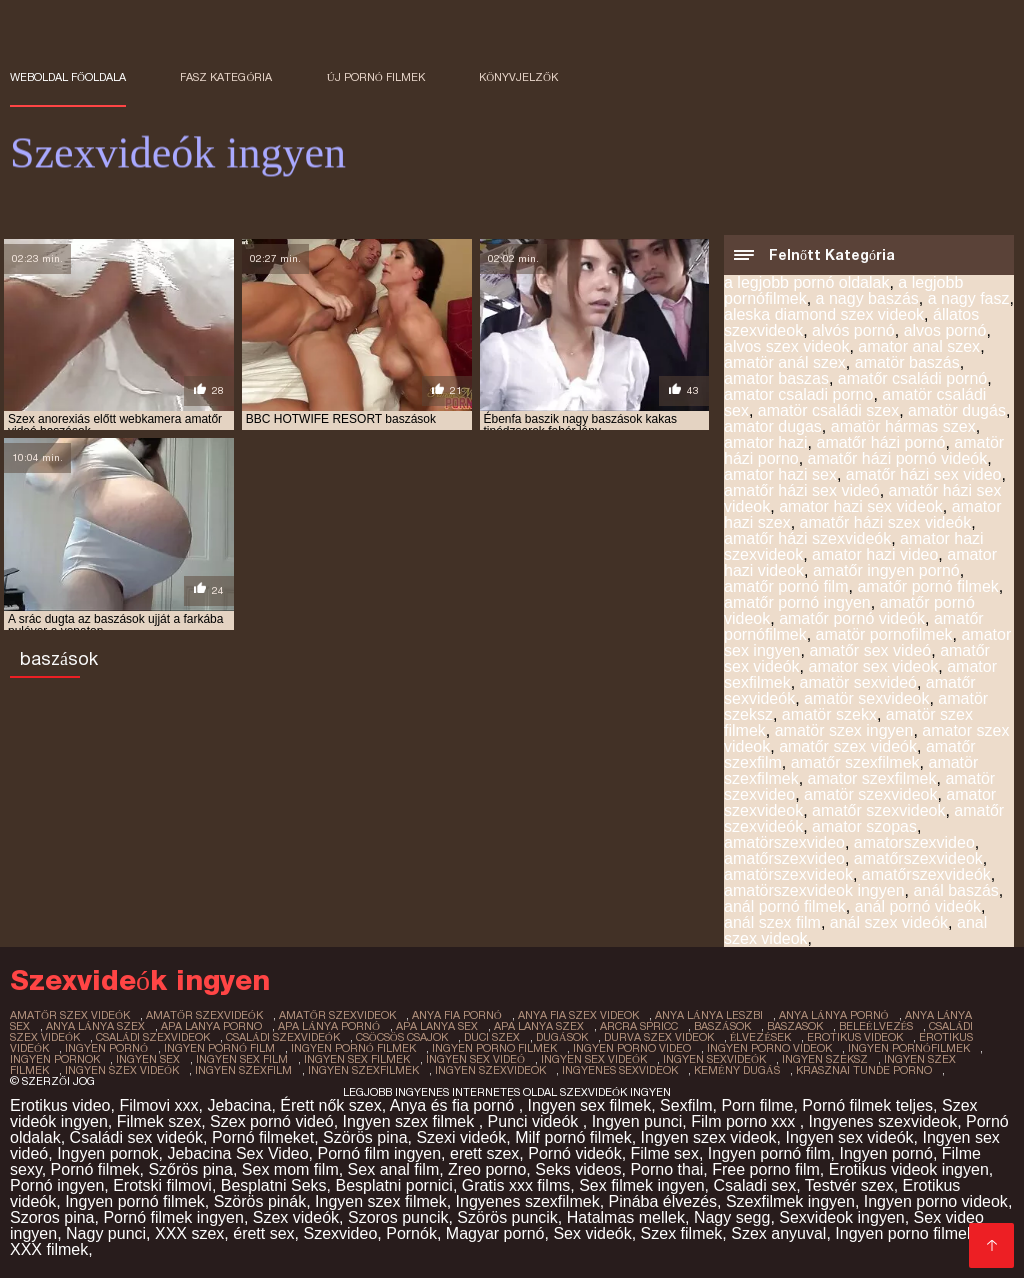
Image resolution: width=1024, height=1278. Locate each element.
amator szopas (864, 826)
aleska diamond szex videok (824, 314)
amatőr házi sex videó (802, 490)
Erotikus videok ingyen (909, 1169)
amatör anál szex (785, 362)
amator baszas (776, 378)
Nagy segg (732, 1217)
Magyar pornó (495, 1233)
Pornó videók (574, 1153)
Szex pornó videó (272, 1121)
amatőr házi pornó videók (898, 458)
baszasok (795, 1026)
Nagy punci (106, 1233)
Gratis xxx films (516, 1185)
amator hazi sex (780, 474)
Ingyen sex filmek (590, 1105)
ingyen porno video (632, 1048)
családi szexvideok (153, 1037)
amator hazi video (875, 554)
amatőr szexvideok (878, 810)
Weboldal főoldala (68, 77)
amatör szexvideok (870, 794)
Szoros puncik (398, 1217)
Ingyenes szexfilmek (528, 1201)
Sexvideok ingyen (841, 1217)
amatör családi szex (828, 410)
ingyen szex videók (122, 1070)
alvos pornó (945, 330)
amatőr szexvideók (204, 1015)
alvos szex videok (786, 346)
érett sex (263, 1233)
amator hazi (766, 442)
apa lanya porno (211, 1026)
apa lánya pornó (329, 1026)
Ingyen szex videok (709, 1137)
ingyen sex (148, 1059)
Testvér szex (849, 1185)
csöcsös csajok (402, 1037)
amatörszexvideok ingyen (814, 890)
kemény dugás (737, 1070)
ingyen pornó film (219, 1048)
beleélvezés (876, 1026)
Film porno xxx (745, 1121)
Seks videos (578, 1169)
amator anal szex (919, 346)
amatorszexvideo (914, 842)
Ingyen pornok (107, 1153)
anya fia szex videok (578, 1015)
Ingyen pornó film (769, 1153)
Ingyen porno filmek (905, 1233)
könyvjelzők (518, 77)
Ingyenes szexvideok (883, 1121)
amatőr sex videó (870, 650)
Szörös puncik (507, 1217)
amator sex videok (873, 666)
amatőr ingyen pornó (886, 570)
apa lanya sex (437, 1026)
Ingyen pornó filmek (135, 1201)
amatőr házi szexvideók (807, 538)
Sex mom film (290, 1169)
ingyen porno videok (769, 1048)
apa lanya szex (539, 1026)
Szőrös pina (190, 1169)
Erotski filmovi (162, 1185)
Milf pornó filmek (573, 1137)
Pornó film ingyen (379, 1153)
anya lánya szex (95, 1026)
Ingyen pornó (885, 1153)
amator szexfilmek (872, 778)
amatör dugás (957, 410)
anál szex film (772, 922)
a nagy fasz (969, 298)
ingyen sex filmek (357, 1059)
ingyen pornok (55, 1059)
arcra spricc (639, 1026)
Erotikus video (60, 1105)
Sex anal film (394, 1169)
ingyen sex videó (475, 1059)
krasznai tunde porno (864, 1070)
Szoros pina (52, 1217)
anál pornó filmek (785, 906)
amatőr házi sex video (924, 474)
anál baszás (955, 890)
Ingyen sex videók (850, 1137)
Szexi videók (461, 1137)
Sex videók (592, 1233)
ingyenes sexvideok (620, 1070)
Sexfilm (686, 1105)
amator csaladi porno (798, 394)
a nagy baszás (867, 298)
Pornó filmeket (263, 1137)
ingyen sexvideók (714, 1059)
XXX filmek (49, 1249)
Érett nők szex (330, 1105)
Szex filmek (682, 1233)
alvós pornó (853, 330)
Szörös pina (365, 1137)
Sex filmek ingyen (641, 1185)
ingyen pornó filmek (353, 1048)
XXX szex (189, 1233)
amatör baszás (907, 362)
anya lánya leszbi (709, 1015)
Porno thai (666, 1169)
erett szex (484, 1153)
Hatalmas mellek (626, 1217)
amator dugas (773, 426)
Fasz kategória (226, 77)
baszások (722, 1026)
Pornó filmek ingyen (173, 1217)
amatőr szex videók (848, 746)
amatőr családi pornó (912, 378)
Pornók (411, 1233)
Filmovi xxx (158, 1105)
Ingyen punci (637, 1121)
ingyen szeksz (825, 1059)
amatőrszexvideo (784, 858)
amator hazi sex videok (861, 506)
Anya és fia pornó (454, 1105)
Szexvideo (340, 1233)
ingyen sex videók (594, 1059)
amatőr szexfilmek (855, 762)
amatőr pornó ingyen (797, 602)
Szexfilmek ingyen (790, 1201)
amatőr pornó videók (852, 618)
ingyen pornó (106, 1048)
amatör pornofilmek (884, 634)
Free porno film (766, 1169)
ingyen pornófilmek (909, 1048)
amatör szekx (829, 714)
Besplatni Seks (274, 1185)
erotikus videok (855, 1037)
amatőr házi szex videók (886, 522)
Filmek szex (159, 1121)
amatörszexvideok (788, 874)
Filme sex (665, 1153)
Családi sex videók (136, 1137)
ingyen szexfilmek (363, 1070)
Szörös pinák (260, 1201)
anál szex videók (889, 922)
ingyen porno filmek (494, 1048)
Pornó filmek (95, 1169)
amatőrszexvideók (926, 874)
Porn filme (757, 1105)
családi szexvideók (283, 1037)
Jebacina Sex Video (237, 1153)
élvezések (760, 1037)
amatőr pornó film (786, 586)
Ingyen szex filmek (411, 1121)
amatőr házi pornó (880, 442)
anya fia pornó (457, 1015)
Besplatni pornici (394, 1185)
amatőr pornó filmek (927, 586)
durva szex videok (659, 1037)
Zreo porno (487, 1169)
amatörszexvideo (784, 842)
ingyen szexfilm (243, 1070)
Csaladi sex (754, 1185)
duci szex (492, 1037)
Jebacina (239, 1105)
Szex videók (296, 1217)
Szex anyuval (778, 1233)
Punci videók (535, 1121)
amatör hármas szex (903, 426)
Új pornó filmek (376, 77)
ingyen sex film (242, 1059)
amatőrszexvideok (918, 858)
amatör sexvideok (866, 698)
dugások (562, 1037)
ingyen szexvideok (490, 1070)
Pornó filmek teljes (867, 1105)
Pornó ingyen (57, 1185)
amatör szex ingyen (844, 730)
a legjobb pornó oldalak (806, 282)
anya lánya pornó (834, 1015)
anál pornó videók (918, 906)
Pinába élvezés (663, 1201)
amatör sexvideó (858, 682)
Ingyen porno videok (936, 1201)
